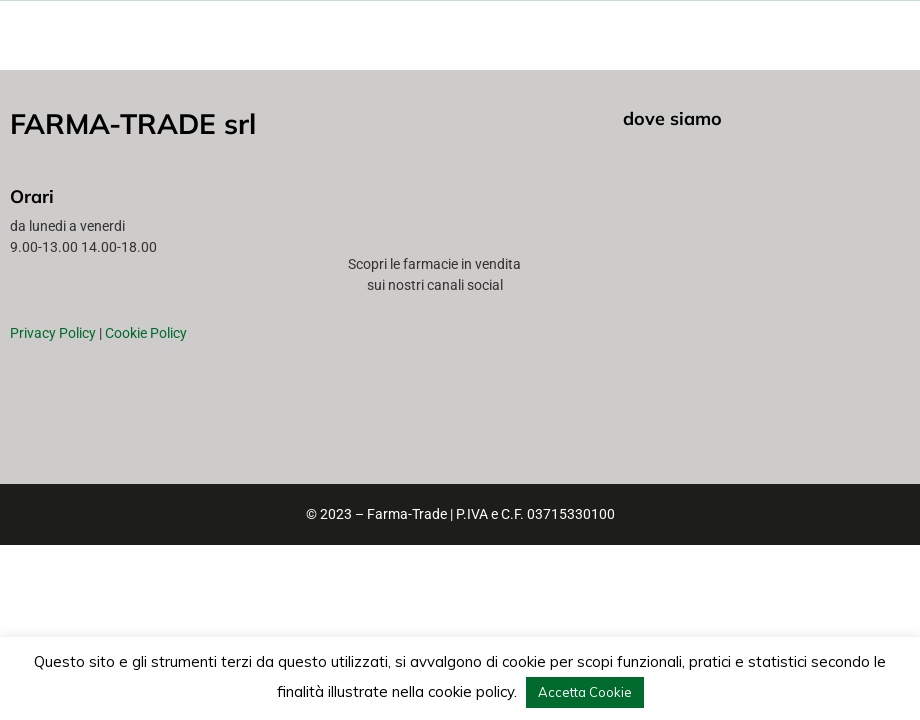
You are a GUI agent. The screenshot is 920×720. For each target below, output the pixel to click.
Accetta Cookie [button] (585, 692)
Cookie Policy (146, 333)
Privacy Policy (53, 333)
